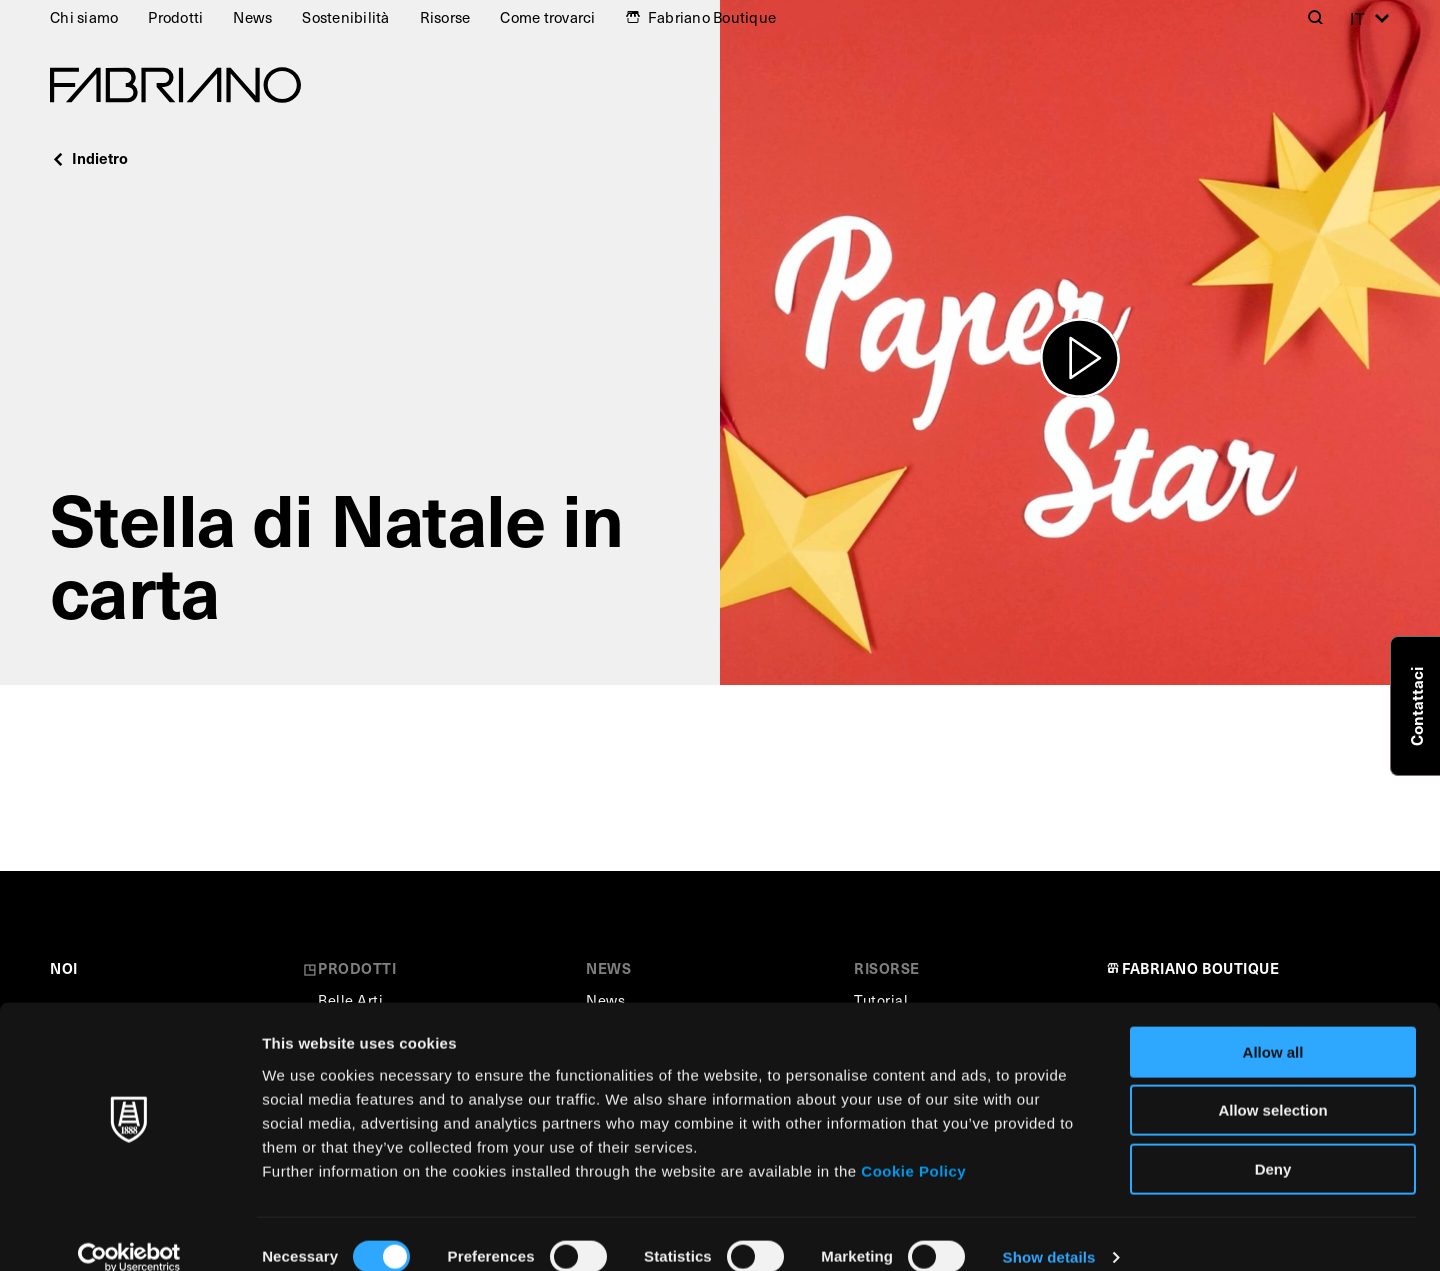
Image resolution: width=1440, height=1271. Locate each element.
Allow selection (1272, 1085)
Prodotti (175, 17)
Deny (1273, 1143)
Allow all (1273, 1026)
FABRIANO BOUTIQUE (1201, 968)
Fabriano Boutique (712, 17)
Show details (1049, 1231)
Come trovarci (547, 17)
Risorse (445, 17)
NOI (64, 968)
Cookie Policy (913, 1145)
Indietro (89, 157)
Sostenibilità (345, 17)
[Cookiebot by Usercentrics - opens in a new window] (129, 1232)
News (252, 17)
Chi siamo (84, 17)
